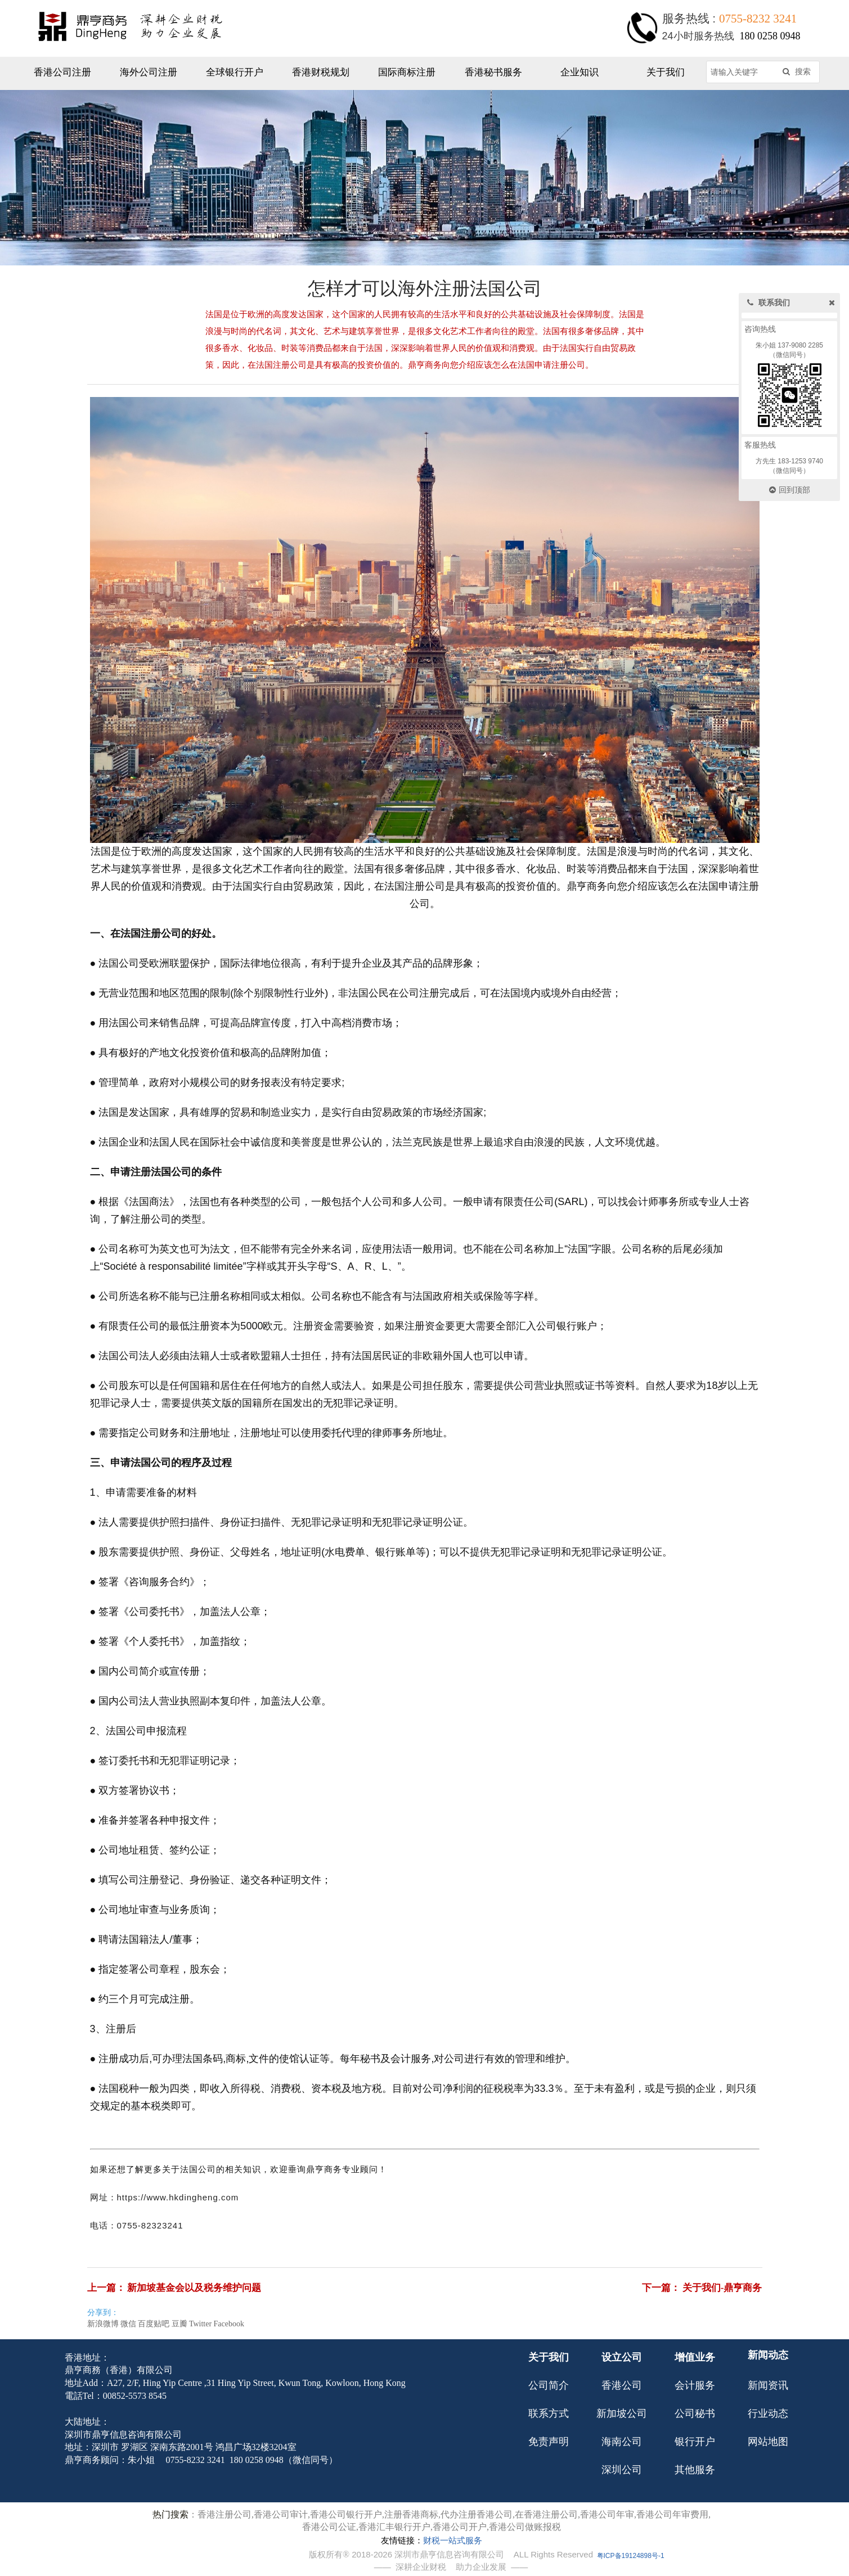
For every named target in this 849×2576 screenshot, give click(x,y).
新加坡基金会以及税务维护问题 (194, 2287)
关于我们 (665, 72)
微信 (128, 2324)
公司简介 (548, 2385)
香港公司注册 (62, 72)
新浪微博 (103, 2324)
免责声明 (548, 2441)
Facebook (228, 2324)
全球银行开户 (234, 72)
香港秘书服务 (493, 72)
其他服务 (695, 2469)
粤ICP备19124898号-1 (630, 2556)
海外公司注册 (148, 72)
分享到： (103, 2312)
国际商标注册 (406, 72)
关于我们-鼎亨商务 (722, 2287)
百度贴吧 (153, 2324)
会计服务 (695, 2385)
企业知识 (579, 72)
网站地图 (768, 2441)
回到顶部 (789, 490)
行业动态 (768, 2413)
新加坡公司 (621, 2413)
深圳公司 (621, 2469)
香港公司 (621, 2385)
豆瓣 (179, 2324)
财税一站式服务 (452, 2540)
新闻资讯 (768, 2385)
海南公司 (621, 2441)
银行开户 (695, 2441)
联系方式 (548, 2413)
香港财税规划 (320, 72)
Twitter (200, 2324)
